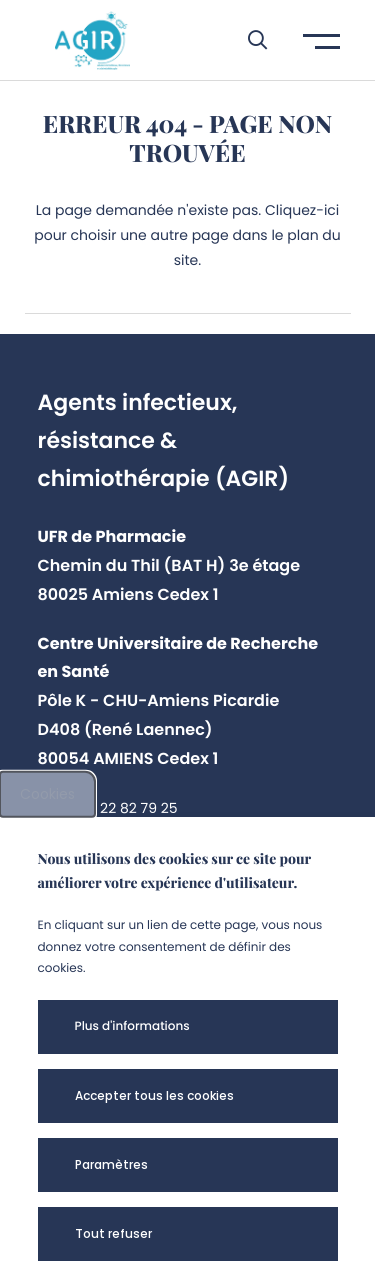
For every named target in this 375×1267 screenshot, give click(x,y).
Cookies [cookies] (47, 794)
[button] (247, 40)
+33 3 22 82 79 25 (117, 808)
